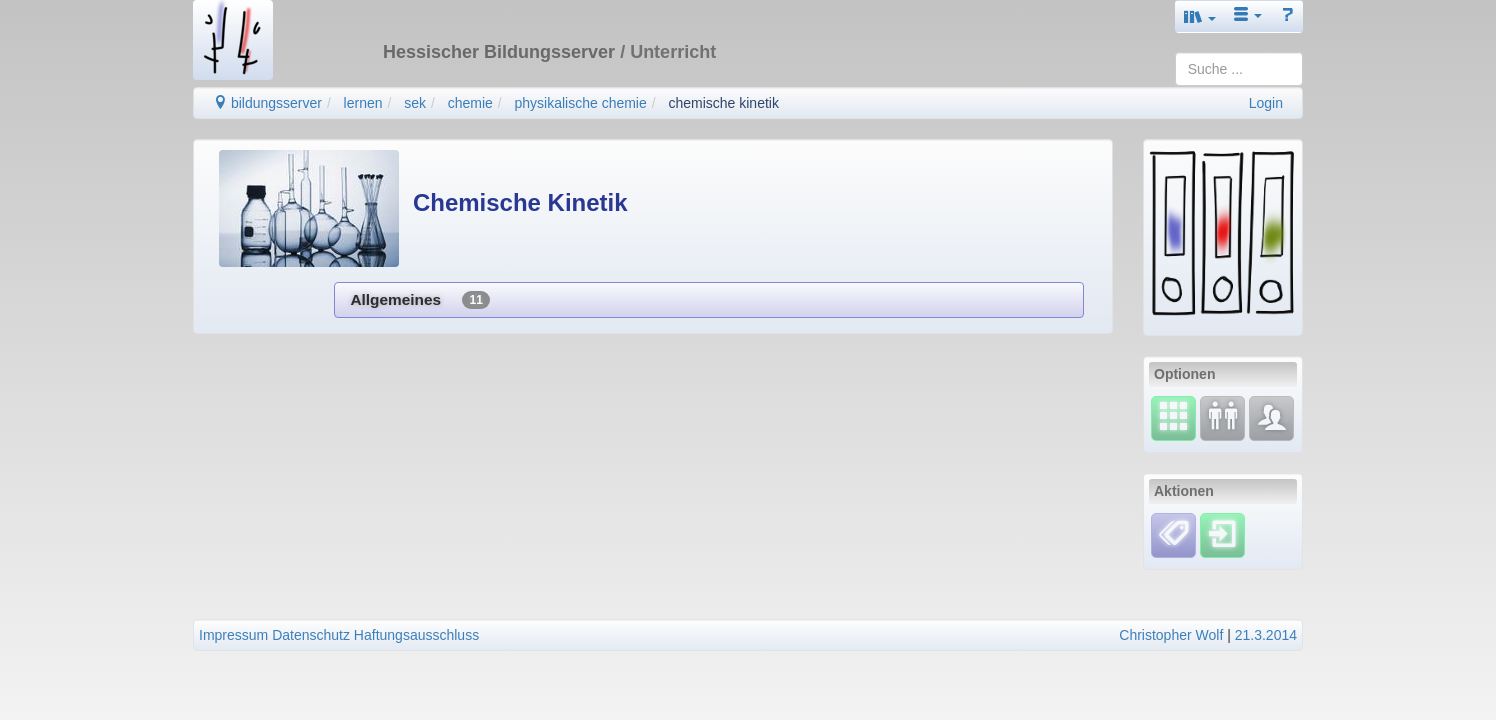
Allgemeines (419, 300)
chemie (470, 103)
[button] (1200, 16)
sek (415, 103)
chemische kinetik (723, 103)
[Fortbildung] (1222, 417)
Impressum (233, 635)
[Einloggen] (1222, 534)
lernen (363, 103)
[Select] (1173, 417)
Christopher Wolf (1171, 635)
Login (1266, 103)
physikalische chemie (580, 103)
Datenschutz (311, 635)
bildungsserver (267, 103)
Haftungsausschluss (416, 635)
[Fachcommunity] (1271, 417)
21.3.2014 (1266, 635)
